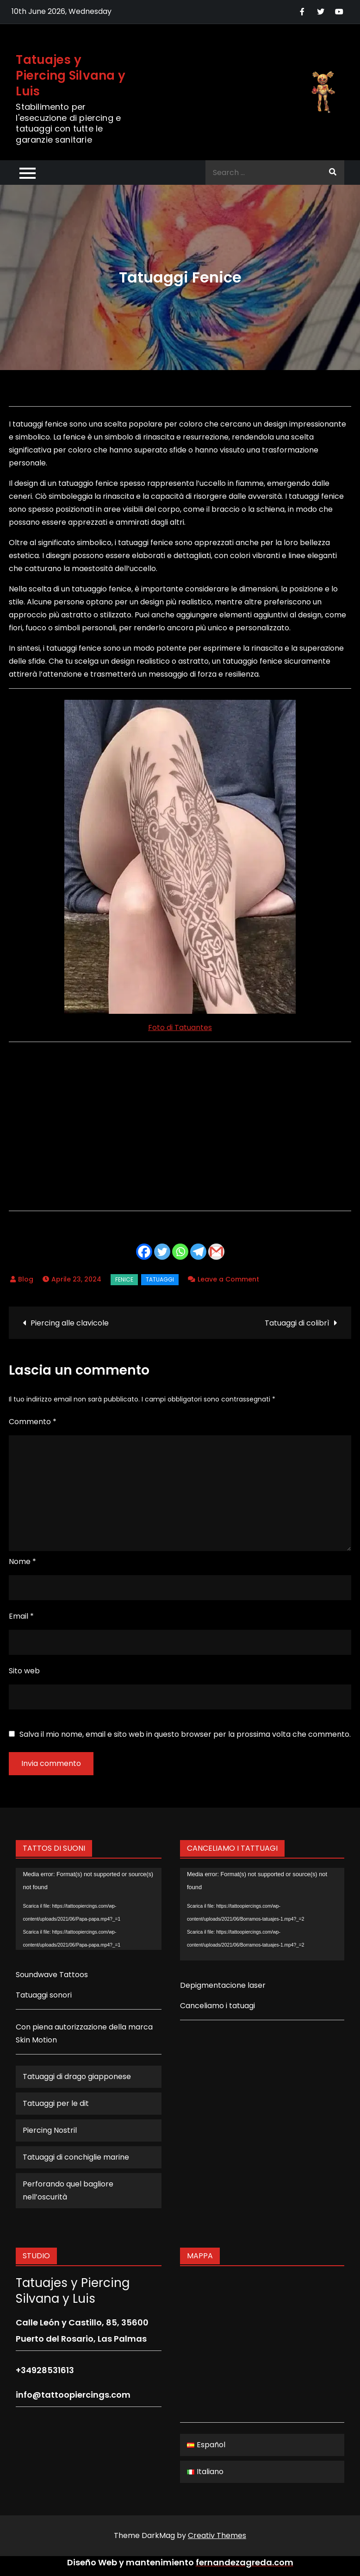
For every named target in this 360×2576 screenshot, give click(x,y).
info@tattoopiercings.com (73, 2394)
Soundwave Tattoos (52, 1974)
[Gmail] (216, 1252)
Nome (22, 1561)
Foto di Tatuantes (180, 1027)
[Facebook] (144, 1252)
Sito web (24, 1670)
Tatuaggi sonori (44, 1995)
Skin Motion (36, 2040)
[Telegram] (198, 1252)
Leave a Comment (228, 1279)
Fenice (124, 1279)
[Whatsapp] (180, 1252)
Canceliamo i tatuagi (217, 2005)
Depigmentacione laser (223, 1985)
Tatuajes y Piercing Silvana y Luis (70, 75)
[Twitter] (162, 1252)
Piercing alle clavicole (70, 1323)
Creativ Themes (217, 2535)
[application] (88, 1909)
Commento (32, 1421)
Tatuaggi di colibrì (297, 1323)
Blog (25, 1279)
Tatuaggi (160, 1279)
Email (21, 1616)
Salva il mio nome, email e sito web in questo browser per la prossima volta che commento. (185, 1734)
